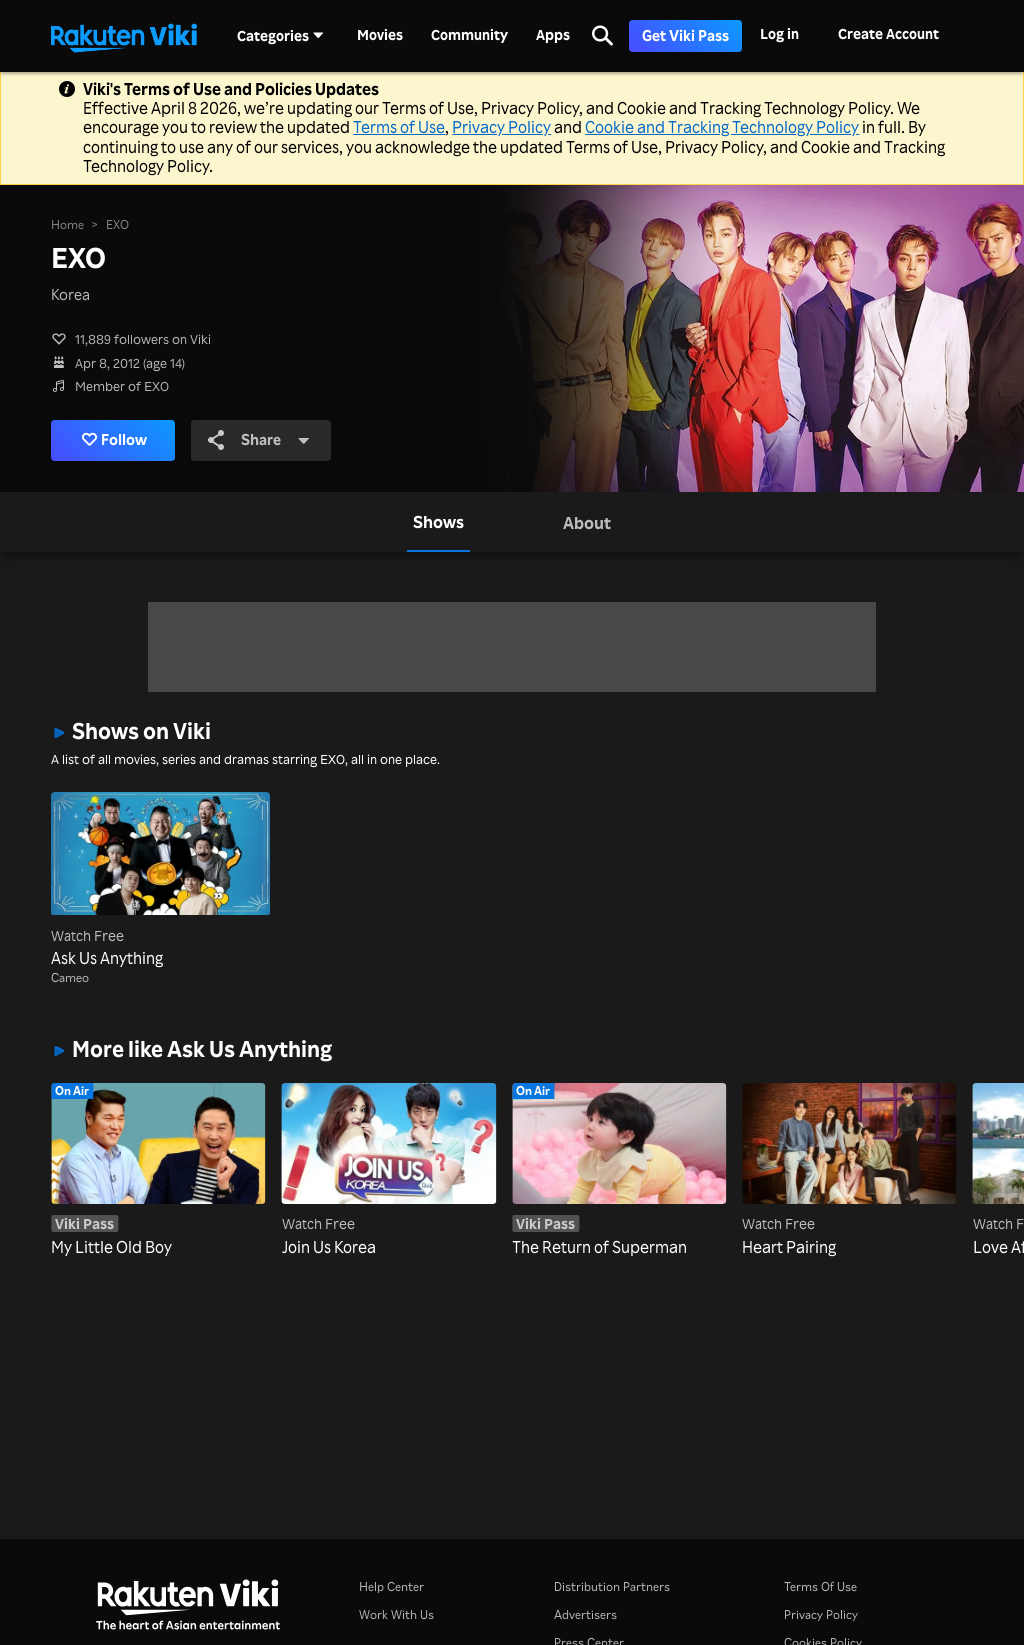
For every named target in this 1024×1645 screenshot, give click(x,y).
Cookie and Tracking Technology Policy (722, 127)
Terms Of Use (820, 1586)
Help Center (391, 1586)
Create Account (888, 33)
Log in (779, 33)
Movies (380, 35)
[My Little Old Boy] (158, 1171)
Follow (114, 440)
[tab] (438, 522)
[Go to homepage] (124, 36)
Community (469, 35)
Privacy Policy (501, 127)
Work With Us (396, 1614)
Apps (553, 35)
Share (260, 440)
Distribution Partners (612, 1586)
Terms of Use (399, 127)
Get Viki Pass (685, 35)
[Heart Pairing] (849, 1171)
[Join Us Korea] (389, 1171)
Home (67, 223)
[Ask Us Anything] (160, 881)
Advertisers (585, 1614)
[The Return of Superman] (619, 1171)
